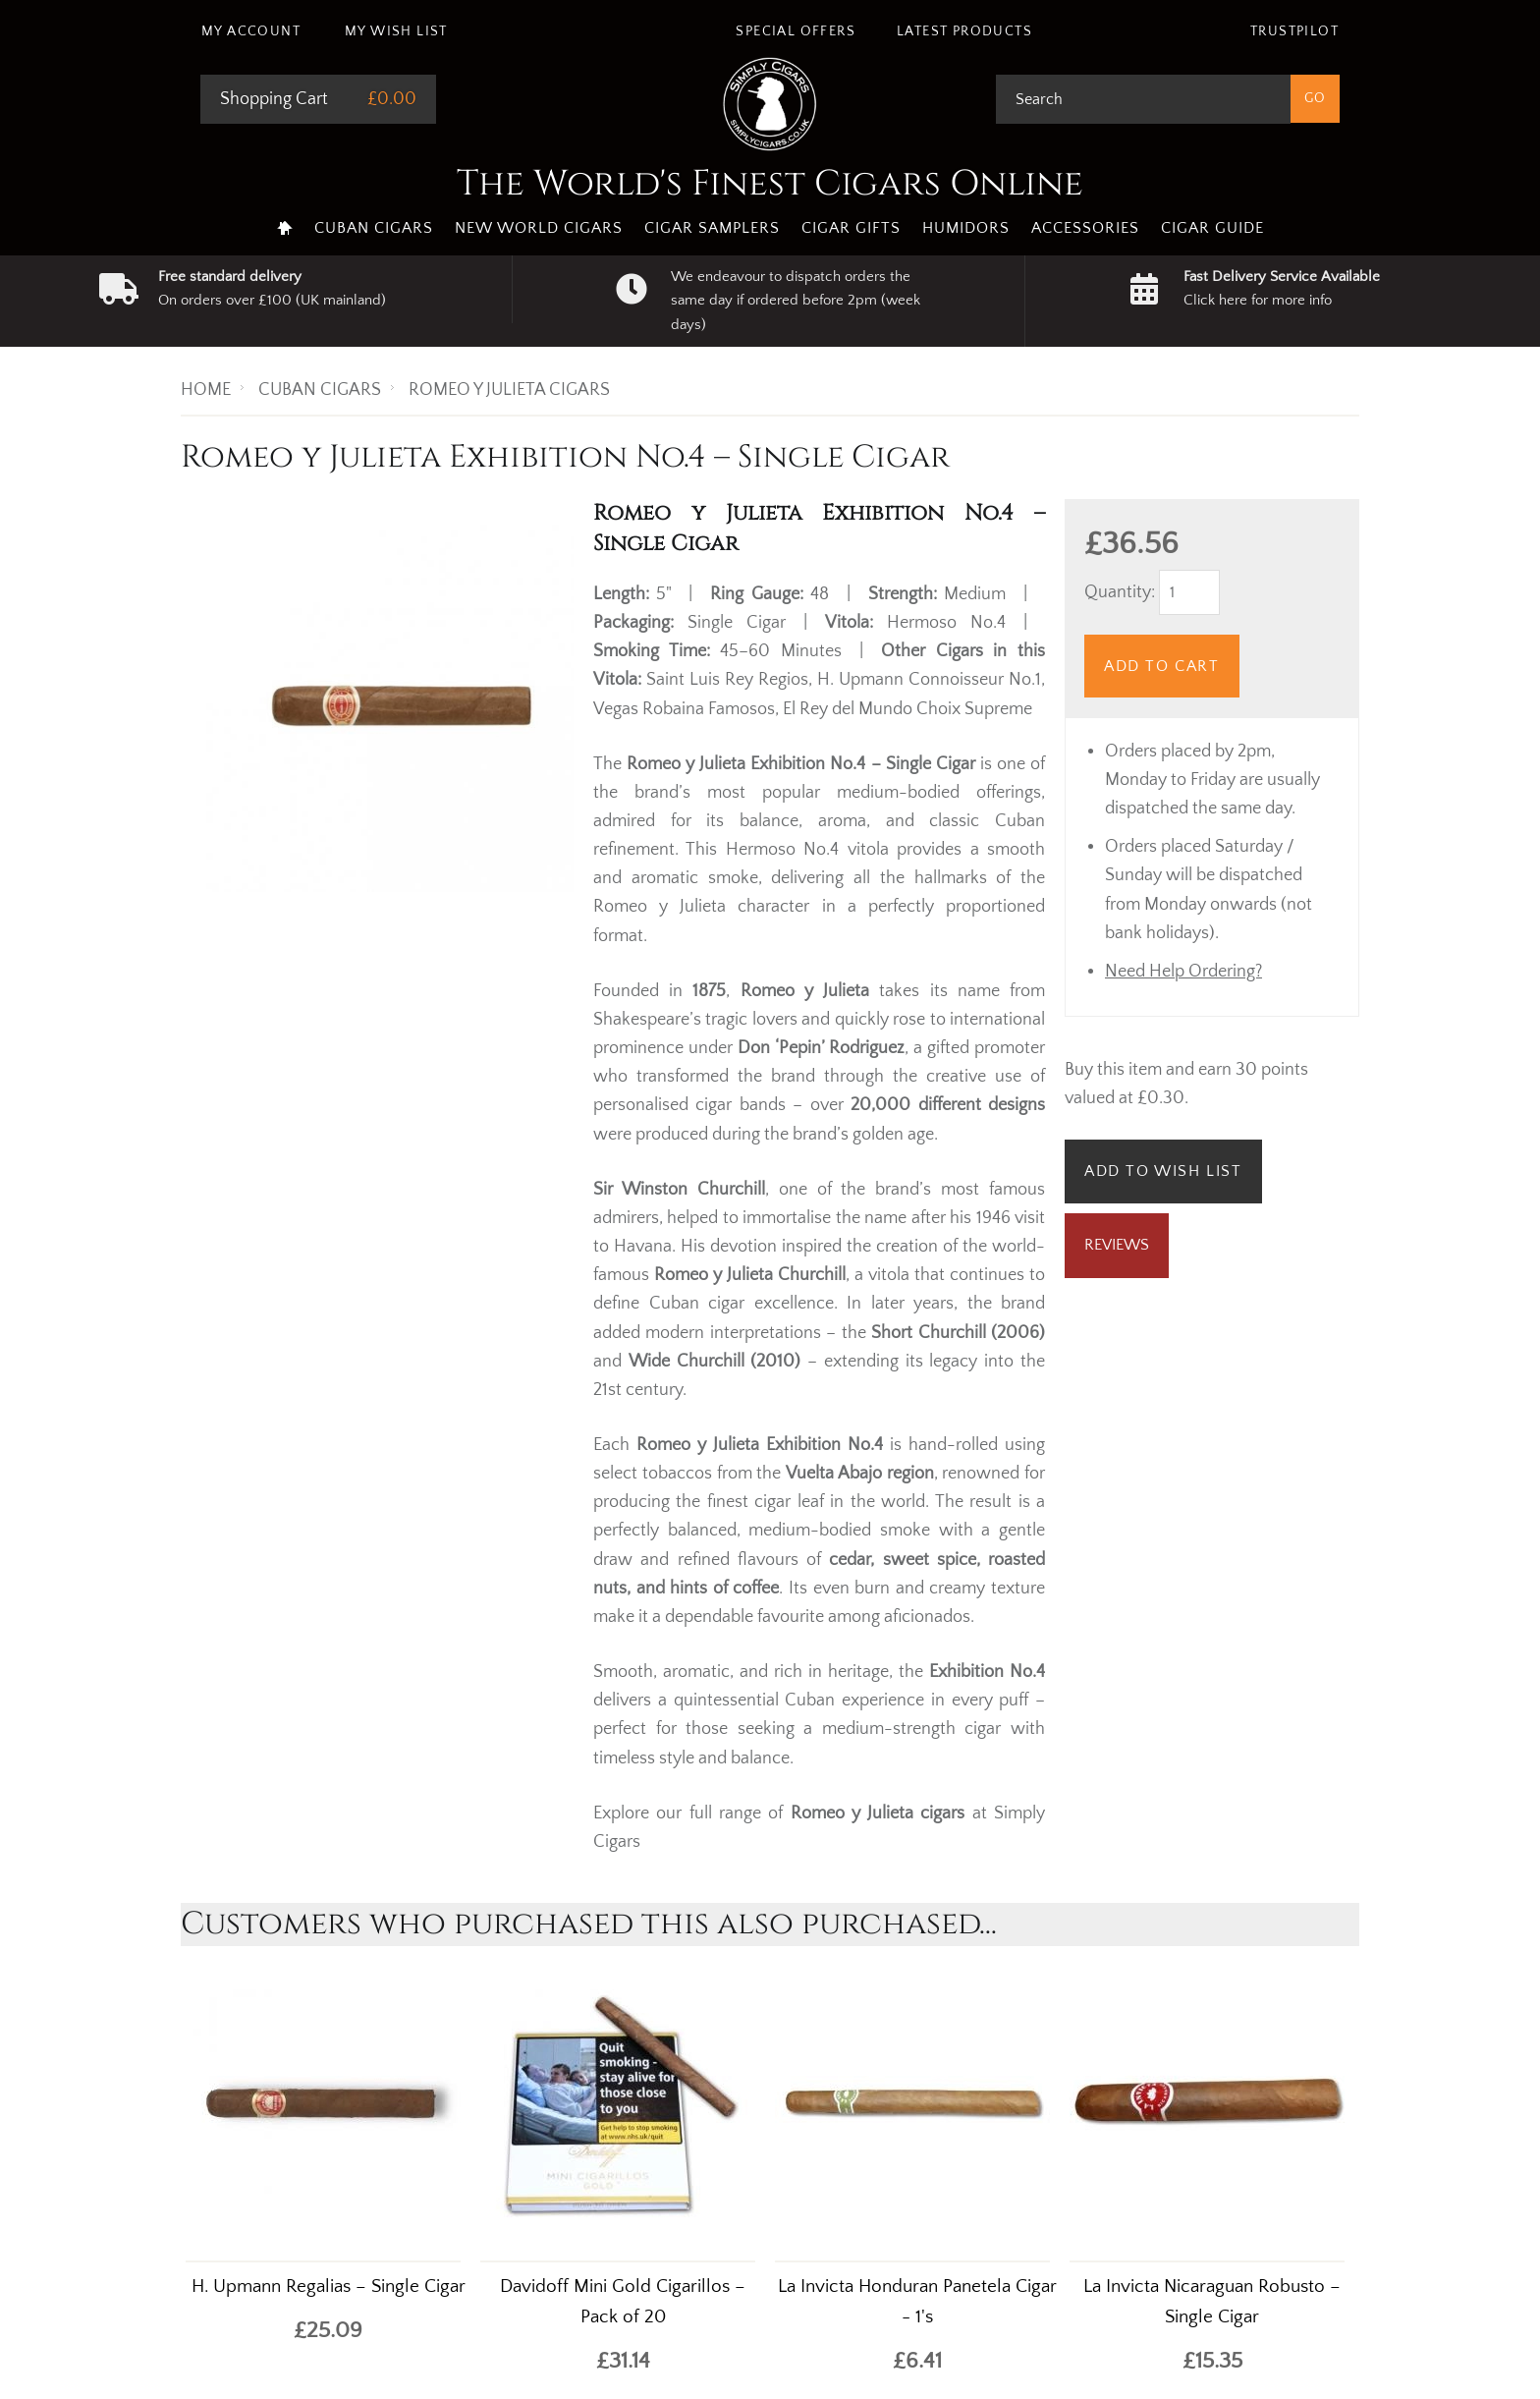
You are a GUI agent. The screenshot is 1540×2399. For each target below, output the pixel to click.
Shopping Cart (274, 99)
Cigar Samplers (712, 228)
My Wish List (396, 31)
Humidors (966, 228)
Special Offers (795, 31)
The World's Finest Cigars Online (770, 183)
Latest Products (964, 31)
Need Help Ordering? (1183, 971)
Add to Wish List (1163, 1171)
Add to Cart (1162, 666)
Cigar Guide (1212, 228)
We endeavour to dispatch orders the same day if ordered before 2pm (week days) (795, 300)
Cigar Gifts (851, 228)
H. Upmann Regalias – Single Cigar (329, 2286)
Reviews (1116, 1245)
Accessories (1085, 228)
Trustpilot (1294, 31)
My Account (251, 31)
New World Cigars (539, 228)
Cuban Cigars (373, 228)
